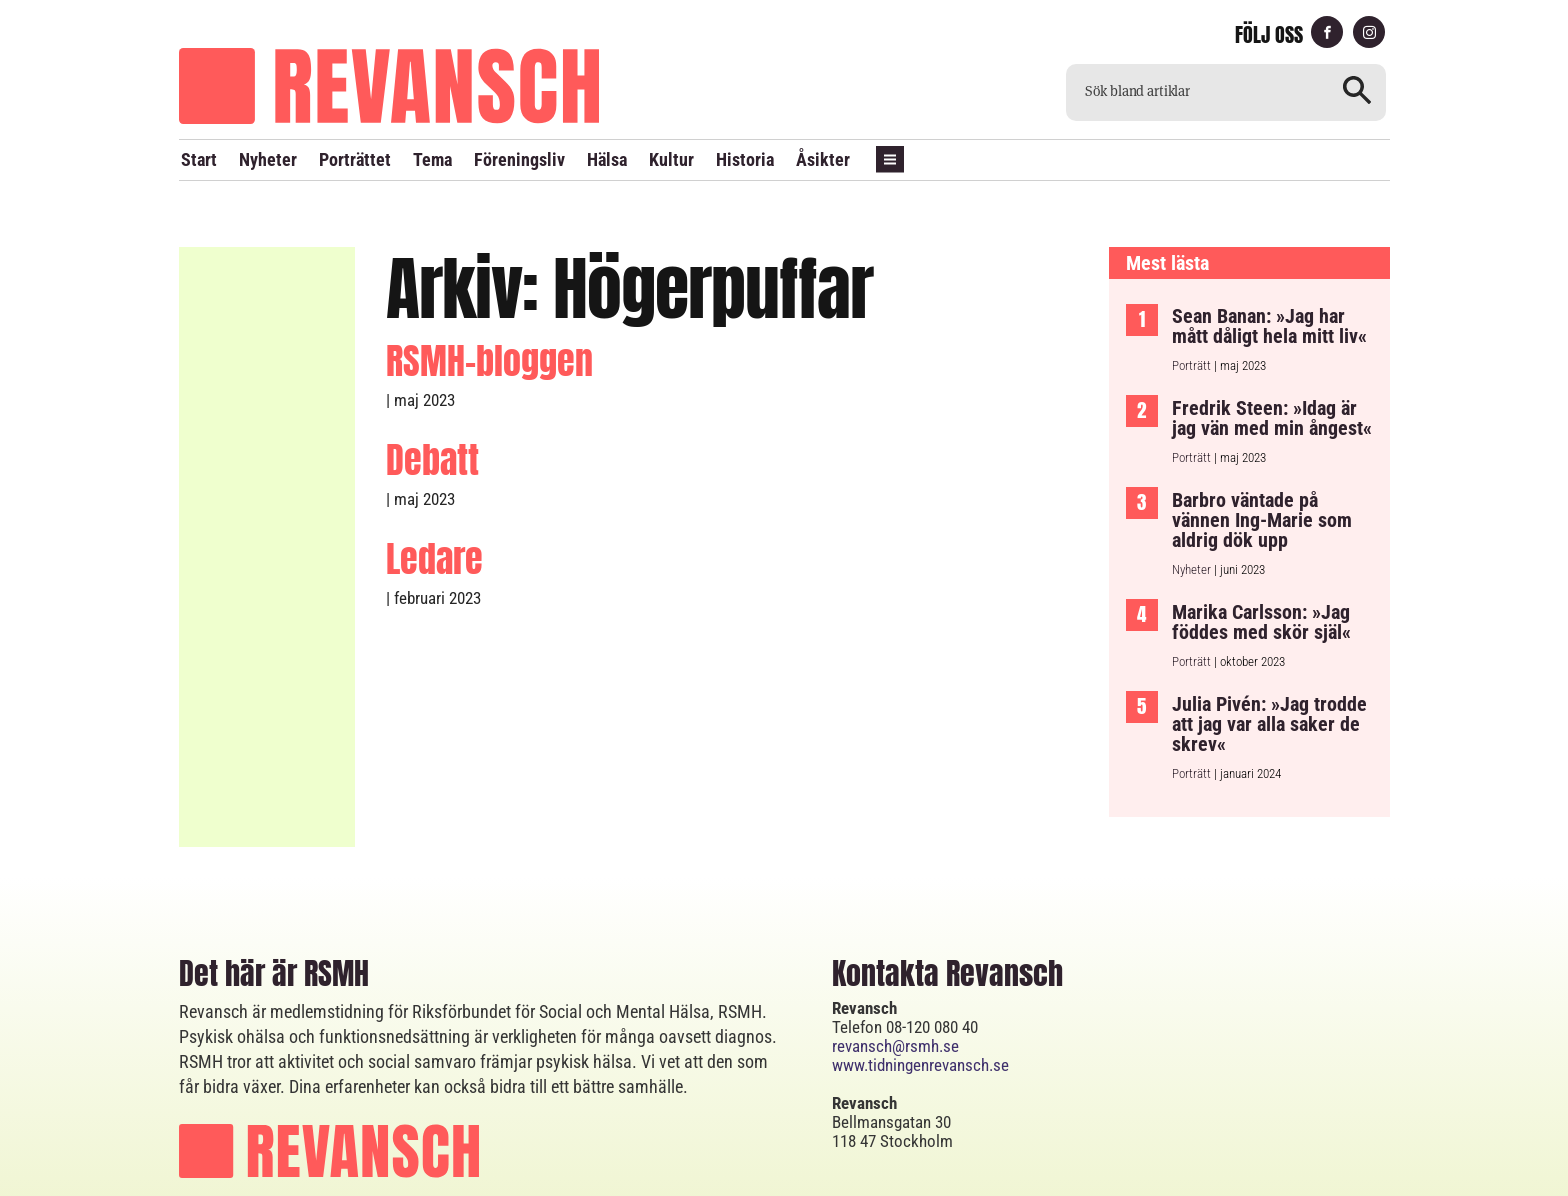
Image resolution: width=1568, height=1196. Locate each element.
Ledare (434, 511)
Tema (432, 159)
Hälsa (607, 159)
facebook (1327, 32)
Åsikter (823, 159)
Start (199, 159)
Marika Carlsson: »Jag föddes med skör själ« (1261, 574)
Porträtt (1191, 317)
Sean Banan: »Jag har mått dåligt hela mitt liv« (1269, 278)
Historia (745, 159)
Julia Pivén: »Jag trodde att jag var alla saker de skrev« (1269, 676)
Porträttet (355, 159)
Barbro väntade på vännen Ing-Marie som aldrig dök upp (1262, 472)
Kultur (671, 159)
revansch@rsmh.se (895, 998)
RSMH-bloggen (489, 313)
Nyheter (268, 159)
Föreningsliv (519, 159)
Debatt (432, 412)
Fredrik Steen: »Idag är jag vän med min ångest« (1272, 370)
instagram (1369, 32)
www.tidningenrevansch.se (920, 1017)
